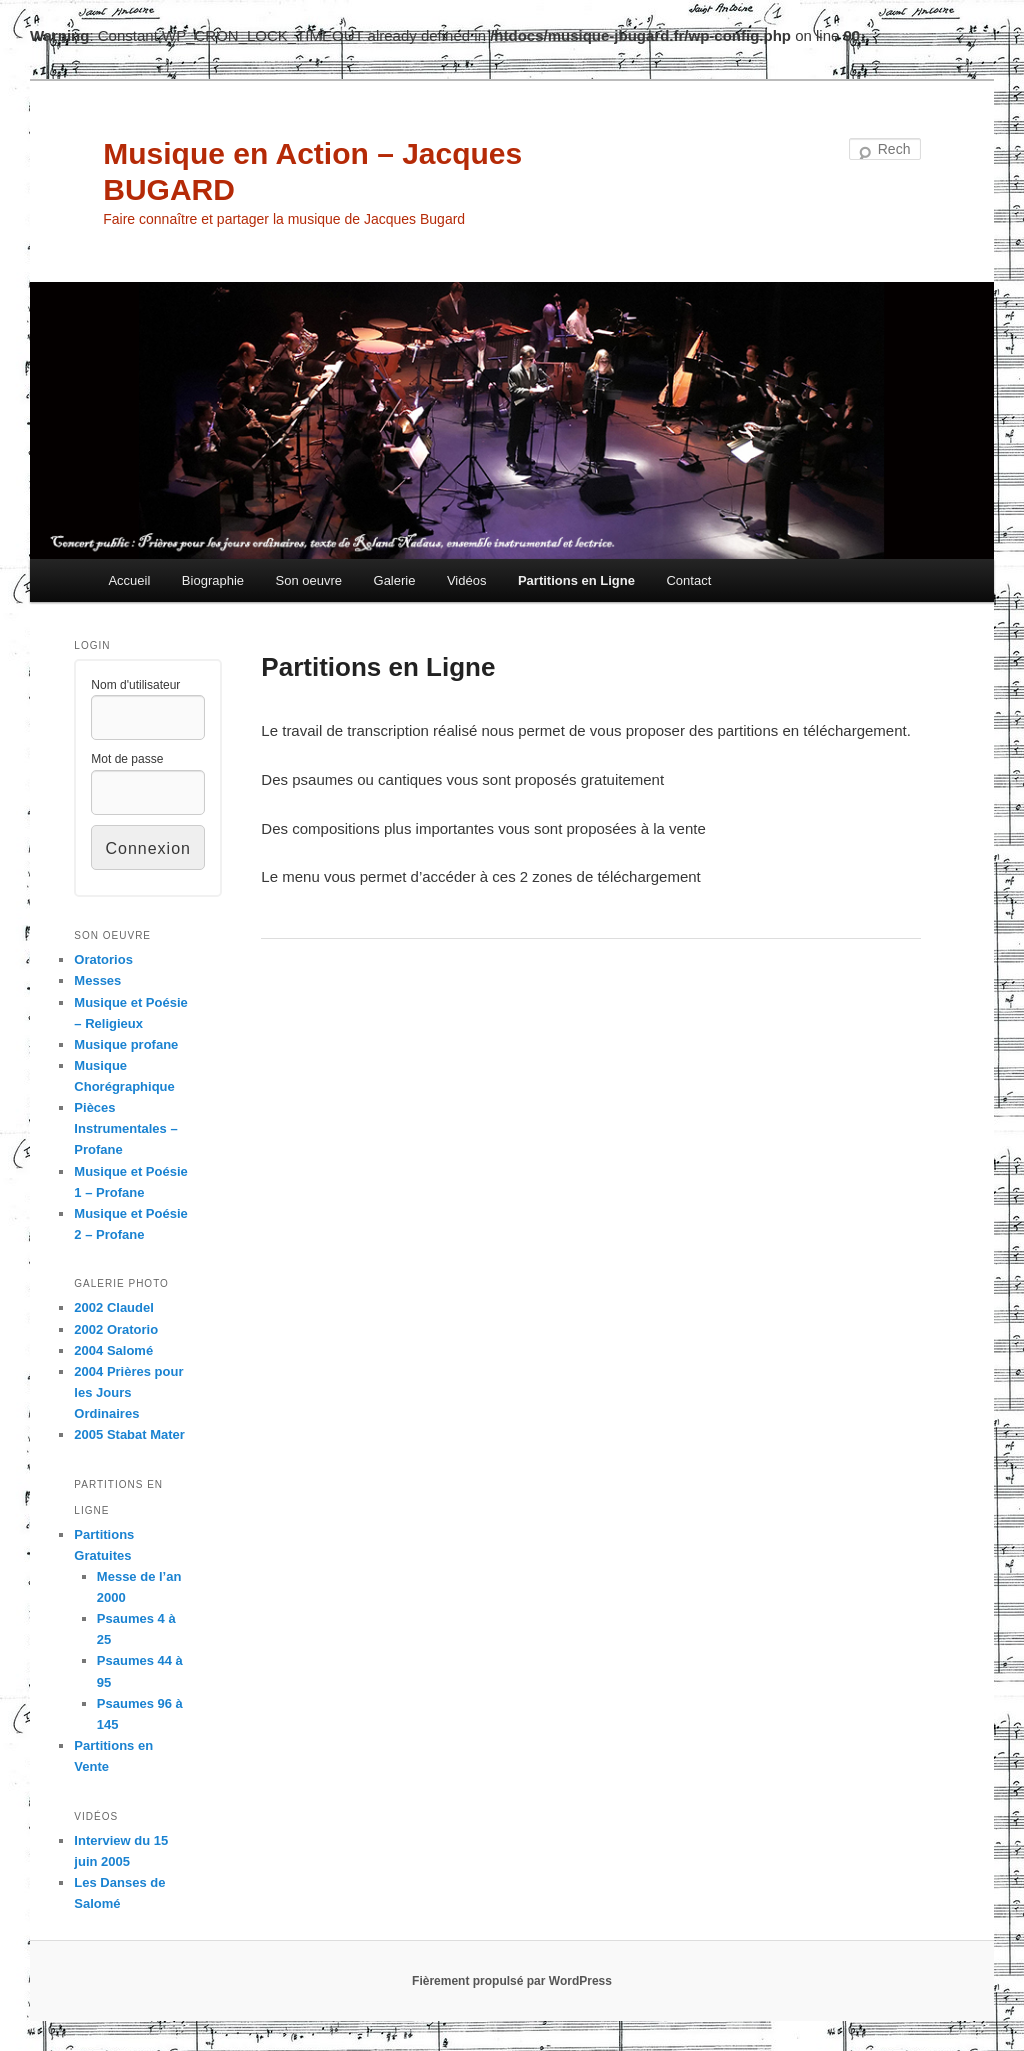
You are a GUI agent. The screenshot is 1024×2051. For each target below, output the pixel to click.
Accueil (129, 580)
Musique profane (126, 1044)
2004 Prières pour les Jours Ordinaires (128, 1392)
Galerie (395, 580)
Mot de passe (127, 759)
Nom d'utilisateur (135, 685)
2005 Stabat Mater (129, 1434)
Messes (97, 980)
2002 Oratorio (116, 1329)
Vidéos (467, 580)
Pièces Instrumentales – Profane (125, 1128)
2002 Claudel (114, 1307)
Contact (688, 580)
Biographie (213, 580)
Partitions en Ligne (576, 580)
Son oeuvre (309, 580)
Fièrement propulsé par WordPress (512, 1981)
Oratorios (103, 959)
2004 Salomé (113, 1350)
